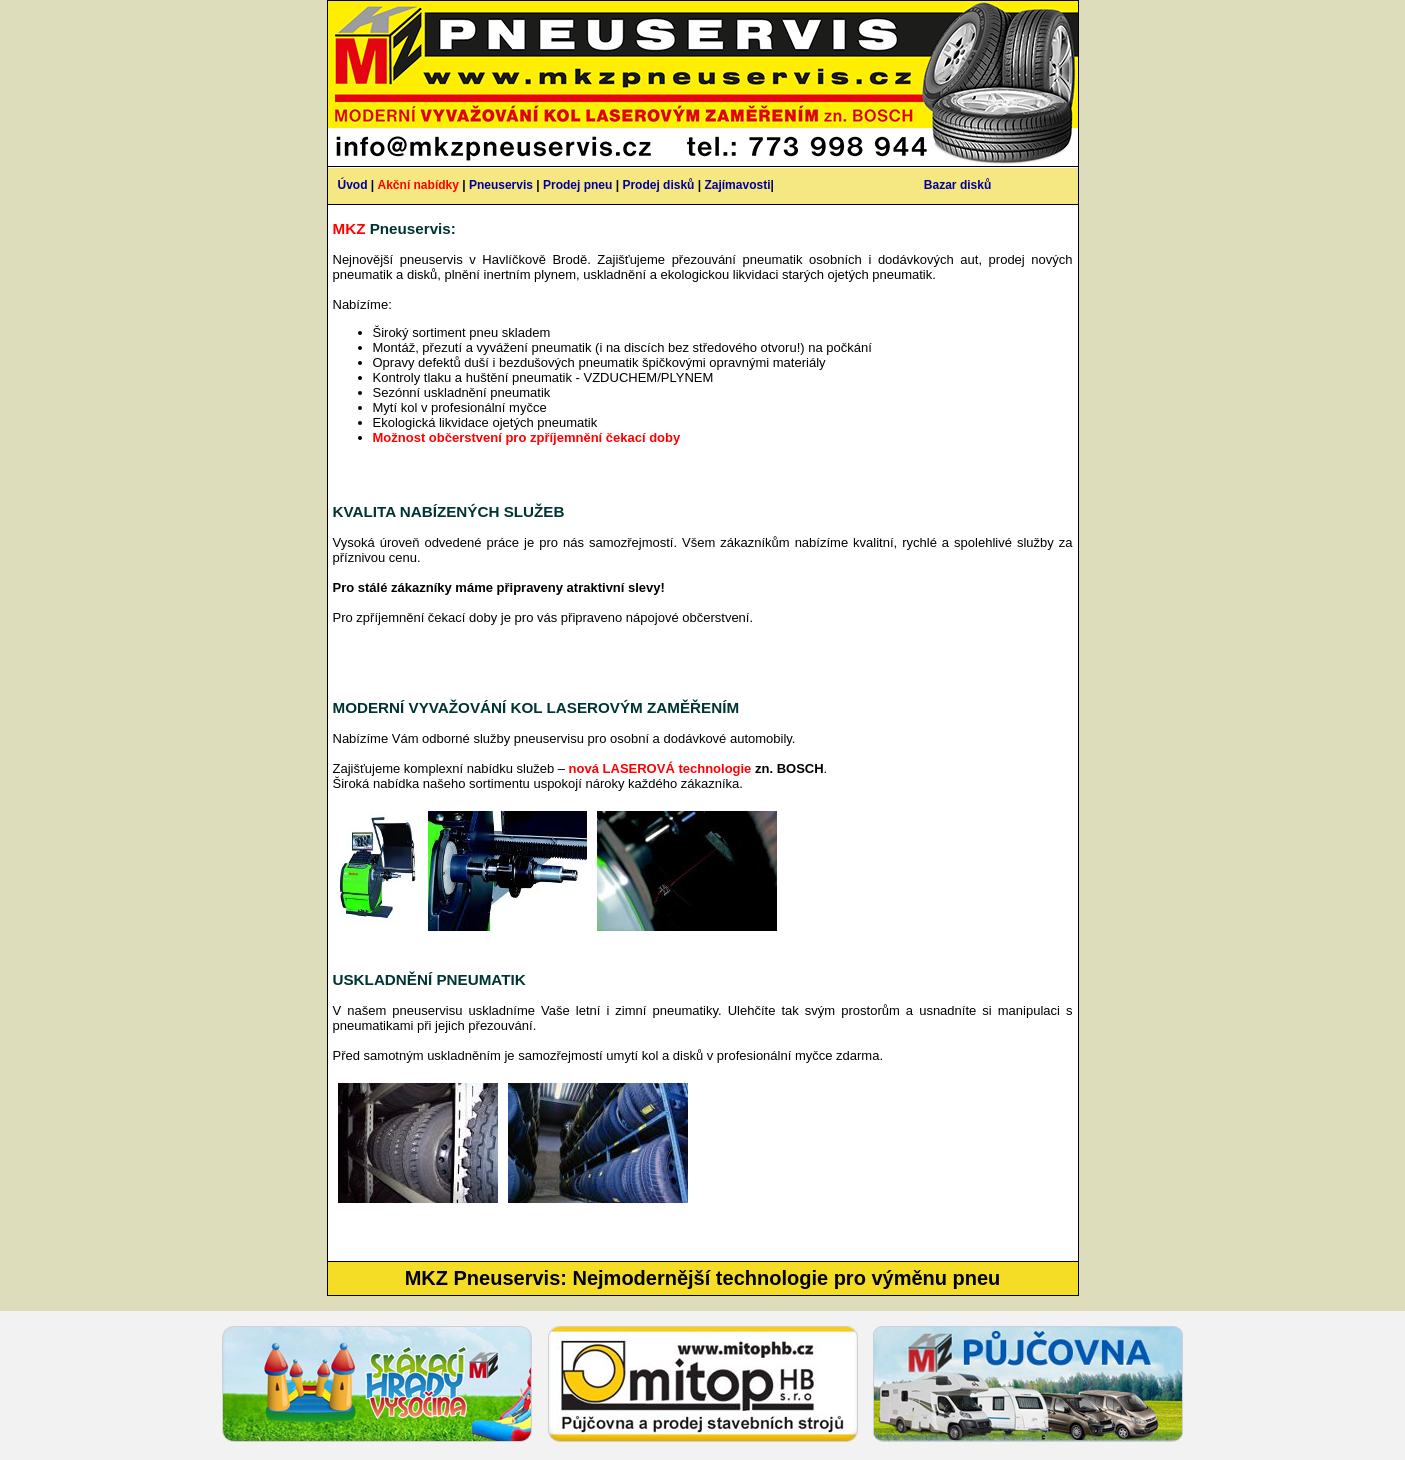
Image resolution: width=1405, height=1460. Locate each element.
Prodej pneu (577, 185)
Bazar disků (957, 185)
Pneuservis (501, 185)
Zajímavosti (737, 185)
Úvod (353, 185)
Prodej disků (658, 185)
